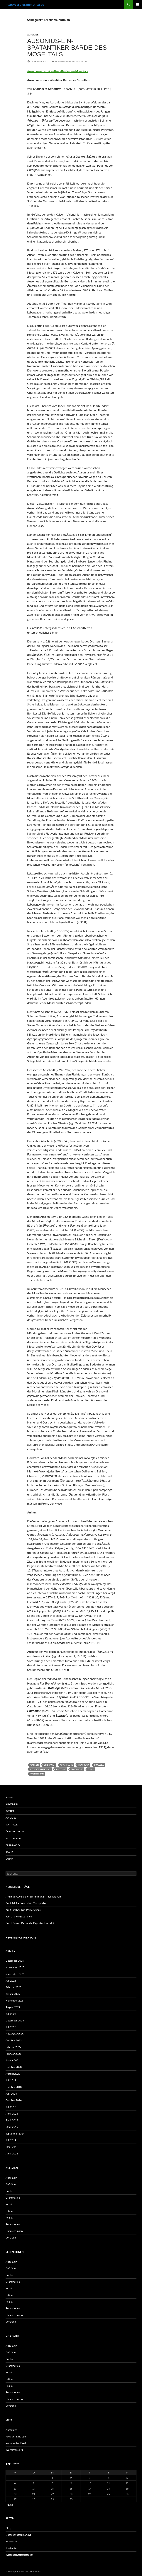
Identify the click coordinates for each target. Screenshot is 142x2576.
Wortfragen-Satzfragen (19, 1916)
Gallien (34, 1765)
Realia (9, 1852)
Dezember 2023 (15, 2020)
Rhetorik (61, 1769)
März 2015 (12, 2126)
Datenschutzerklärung (18, 2534)
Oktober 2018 (14, 2087)
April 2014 (12, 2153)
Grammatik (66, 1765)
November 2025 (15, 1967)
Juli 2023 (11, 2027)
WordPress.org (14, 2449)
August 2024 (13, 2007)
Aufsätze (32, 34)
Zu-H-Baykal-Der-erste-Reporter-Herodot (30, 1923)
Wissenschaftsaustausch (19, 2554)
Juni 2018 (11, 2093)
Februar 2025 (13, 1987)
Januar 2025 (13, 1993)
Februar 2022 (13, 2047)
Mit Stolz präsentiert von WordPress (23, 2571)
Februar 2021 (13, 2053)
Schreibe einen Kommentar (71, 61)
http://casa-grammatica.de (25, 4)
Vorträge (12, 1824)
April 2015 (12, 2120)
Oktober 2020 (14, 2067)
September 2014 (15, 2133)
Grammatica (13, 1845)
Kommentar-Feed (16, 2443)
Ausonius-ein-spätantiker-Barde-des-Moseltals (68, 47)
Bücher (10, 1811)
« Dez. (9, 2504)
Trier (91, 1769)
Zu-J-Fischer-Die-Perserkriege (23, 1909)
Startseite (11, 2548)
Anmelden (11, 2429)
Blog (8, 2528)
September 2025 (15, 1973)
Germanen (49, 1765)
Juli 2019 (11, 2080)
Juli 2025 (11, 1980)
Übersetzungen (15, 1831)
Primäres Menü (137, 4)
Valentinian (37, 1773)
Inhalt (9, 1797)
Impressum (12, 2541)
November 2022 (15, 2033)
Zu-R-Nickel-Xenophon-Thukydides (26, 1903)
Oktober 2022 (14, 2040)
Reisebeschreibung (40, 1769)
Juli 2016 (11, 2106)
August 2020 (13, 2073)
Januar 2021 (13, 2060)
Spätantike (77, 1769)
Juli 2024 (11, 2013)
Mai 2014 (11, 2146)
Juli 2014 (11, 2140)
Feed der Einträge (16, 2436)
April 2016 (12, 2113)
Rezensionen (13, 1838)
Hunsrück (83, 1765)
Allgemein (12, 1804)
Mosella (99, 1765)
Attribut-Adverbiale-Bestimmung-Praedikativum (34, 1896)
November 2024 (15, 2000)
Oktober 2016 (14, 2100)
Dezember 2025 (15, 1960)
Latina (9, 1858)
